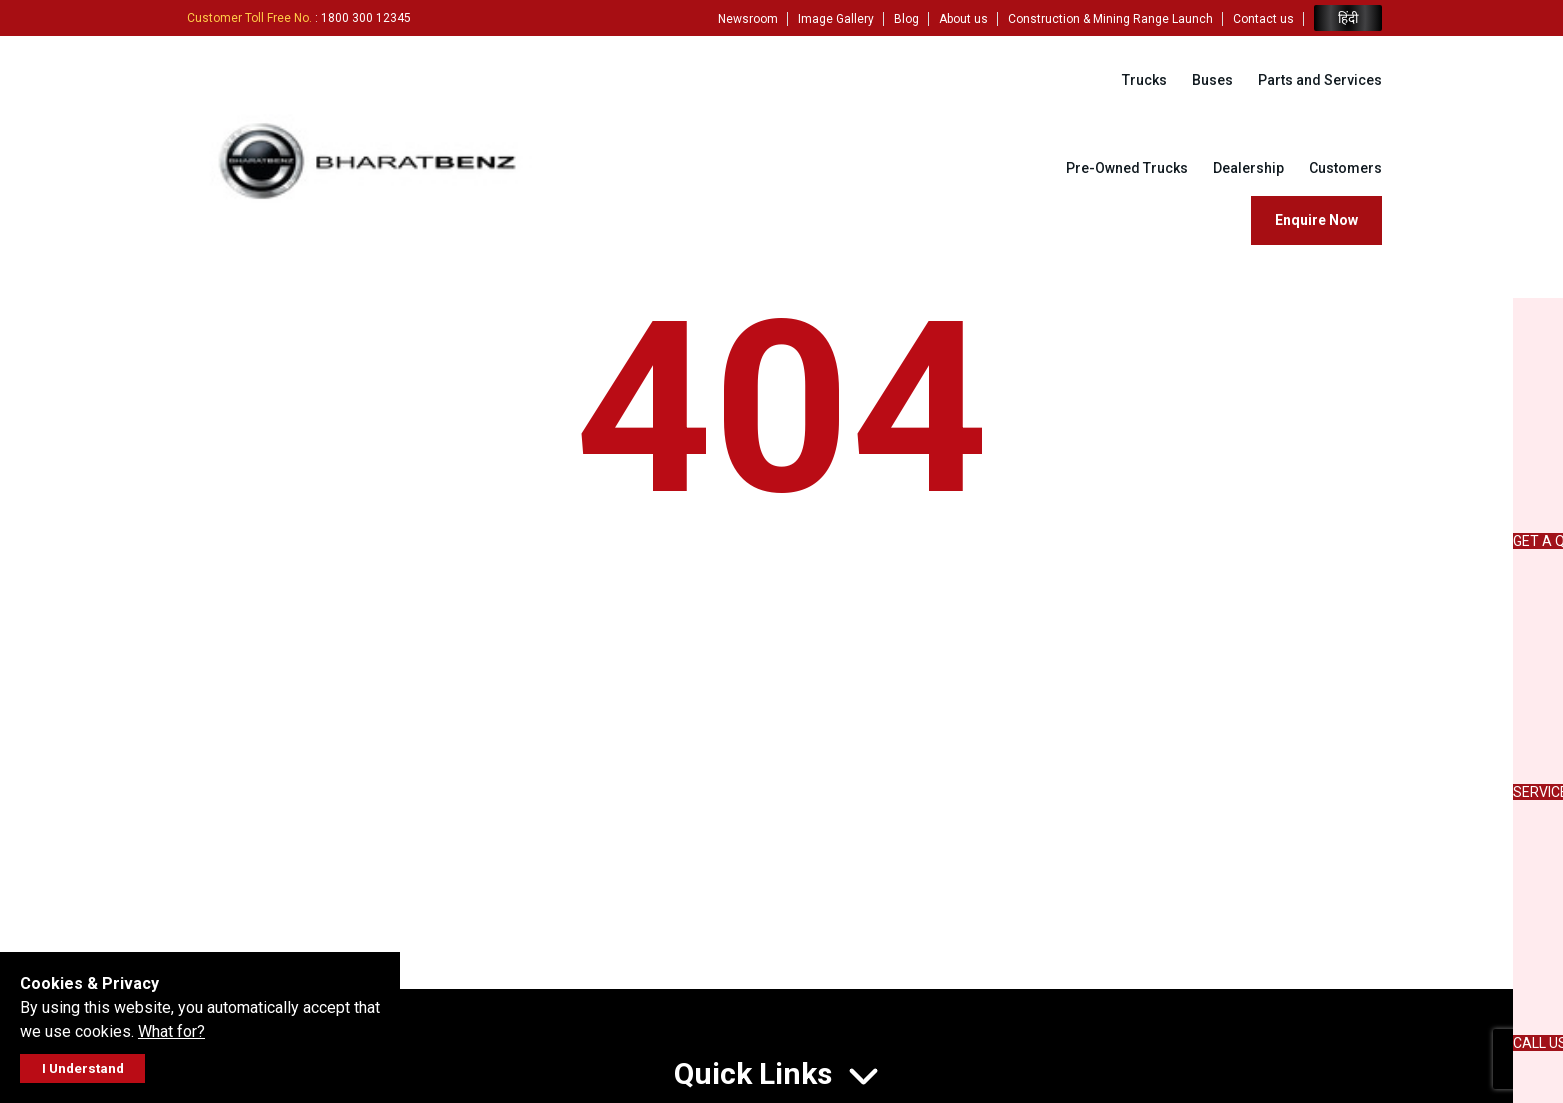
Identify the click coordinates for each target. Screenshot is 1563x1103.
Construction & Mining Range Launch (1110, 19)
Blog (906, 19)
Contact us (1263, 19)
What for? (171, 1031)
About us (963, 19)
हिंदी (1348, 18)
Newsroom (748, 19)
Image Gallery (836, 19)
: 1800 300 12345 (299, 18)
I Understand (83, 1068)
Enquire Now (1316, 220)
